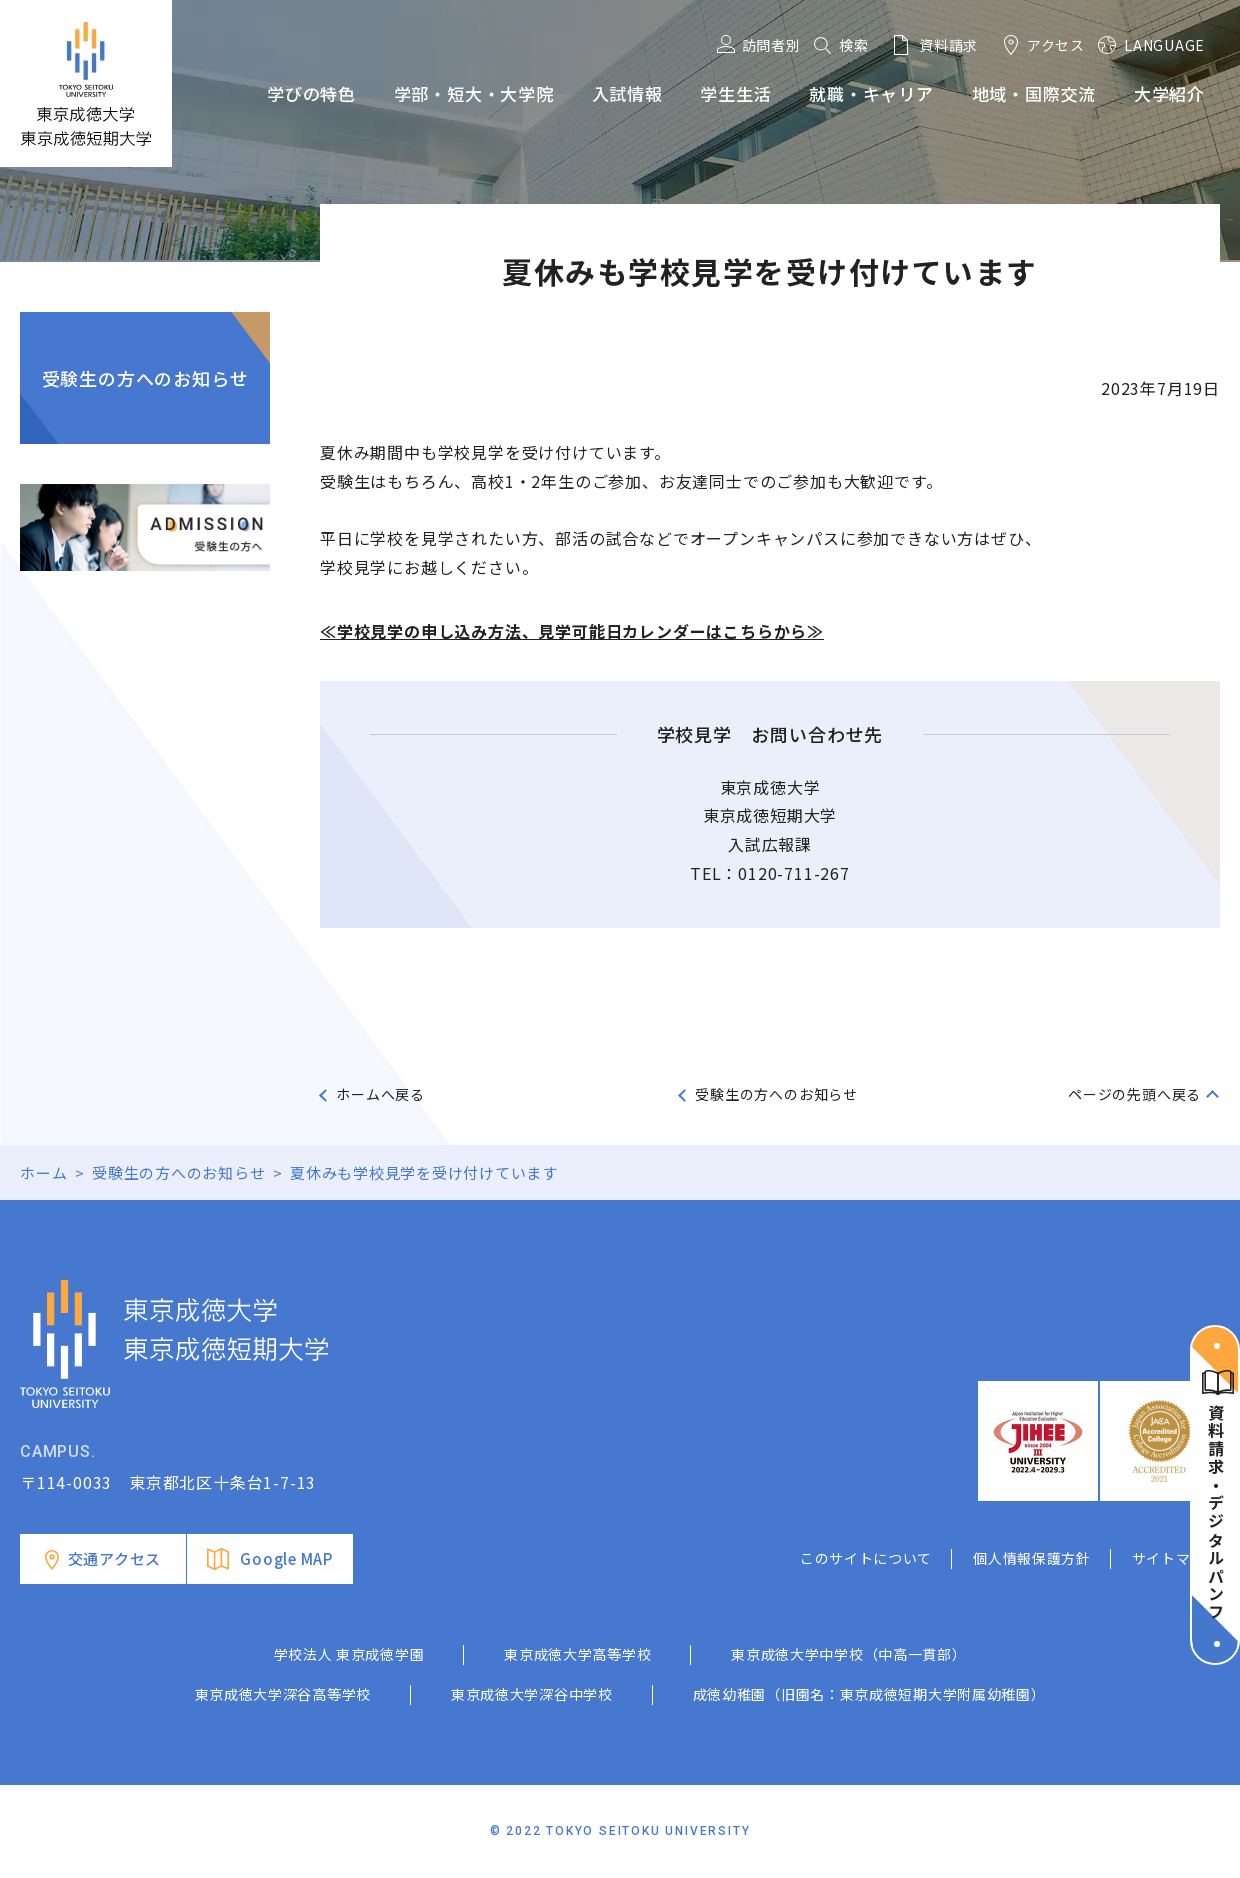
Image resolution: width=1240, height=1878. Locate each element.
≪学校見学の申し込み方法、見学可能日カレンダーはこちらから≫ (572, 631)
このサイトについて (866, 1558)
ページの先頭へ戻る (1134, 1094)
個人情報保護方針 (1032, 1558)
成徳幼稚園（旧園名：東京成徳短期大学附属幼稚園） (869, 1694)
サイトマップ (1176, 1558)
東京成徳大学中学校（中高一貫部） (848, 1654)
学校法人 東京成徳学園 (349, 1654)
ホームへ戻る (380, 1094)
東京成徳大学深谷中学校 (532, 1694)
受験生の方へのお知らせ (145, 378)
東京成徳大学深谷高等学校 (283, 1694)
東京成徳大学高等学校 (577, 1654)
